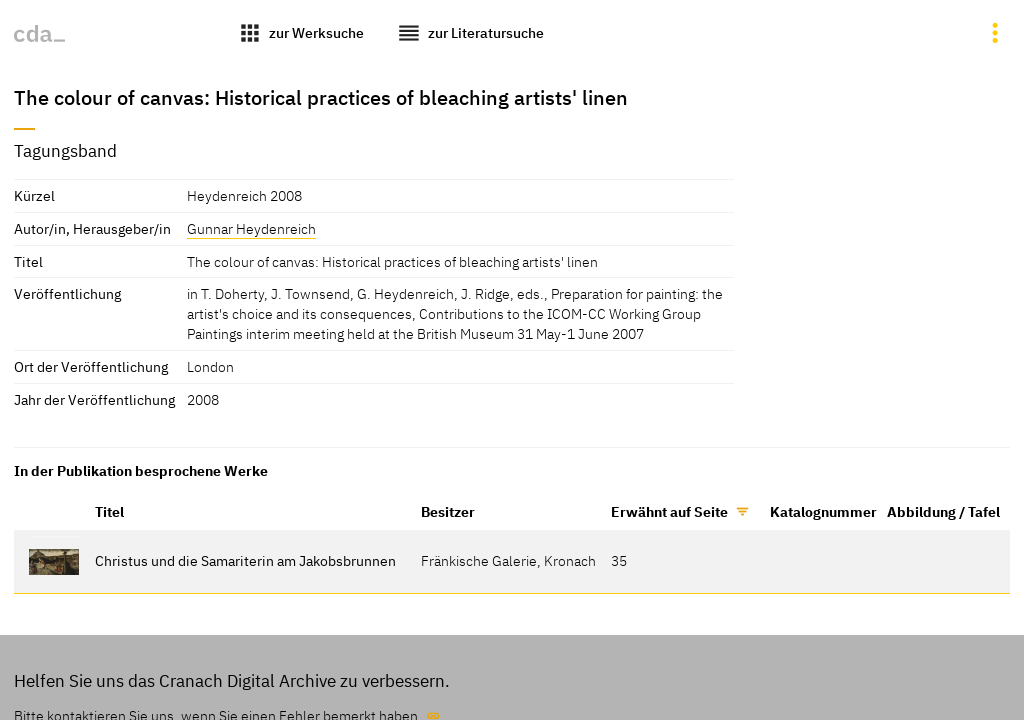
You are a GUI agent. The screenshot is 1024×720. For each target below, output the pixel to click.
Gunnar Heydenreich (251, 228)
